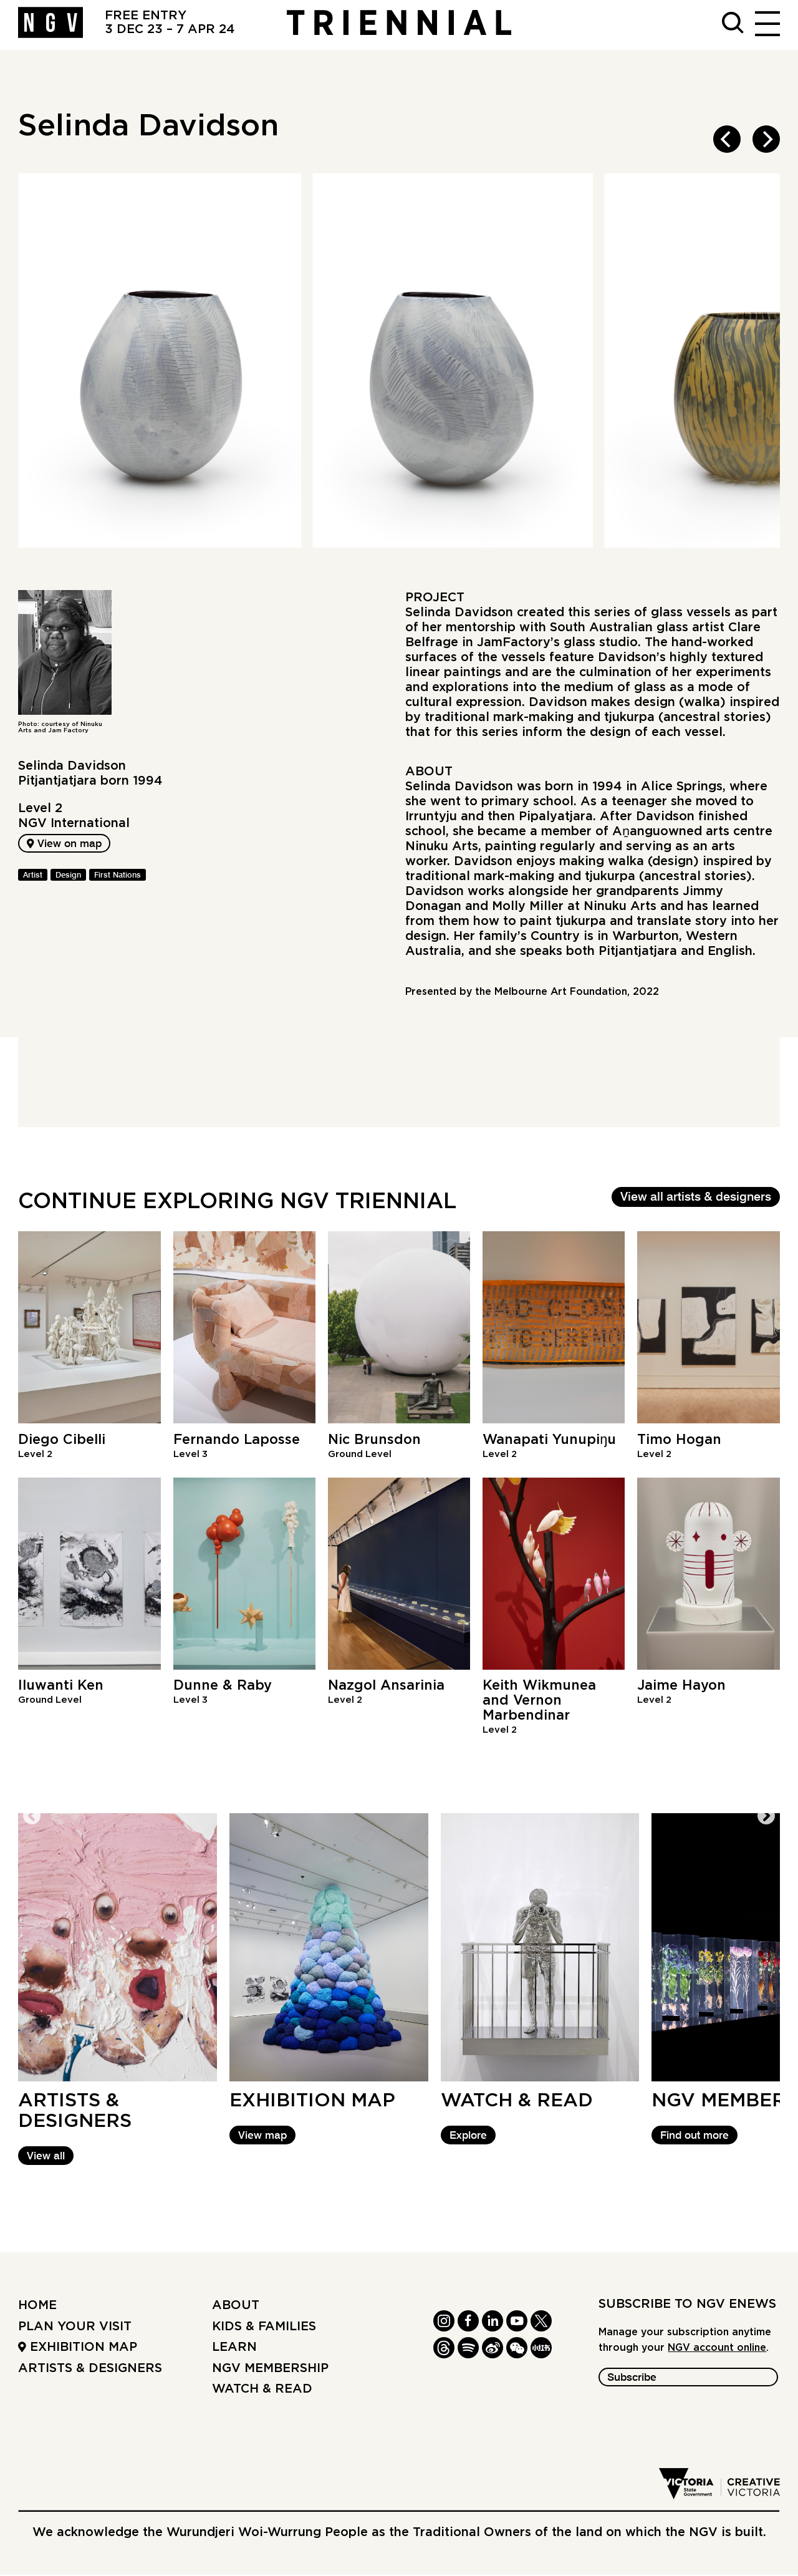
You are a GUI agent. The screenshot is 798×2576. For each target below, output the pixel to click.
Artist (32, 878)
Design (68, 878)
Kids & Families (264, 2328)
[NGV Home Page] (50, 25)
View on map (68, 844)
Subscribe (636, 2379)
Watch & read (262, 2391)
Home (37, 2307)
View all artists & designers (695, 1197)
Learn (234, 2349)
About (235, 2307)
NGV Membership (270, 2370)
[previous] (727, 139)
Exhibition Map (77, 2349)
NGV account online (717, 2350)
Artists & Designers (90, 2370)
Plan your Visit (75, 2328)
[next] (766, 139)
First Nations (117, 878)
